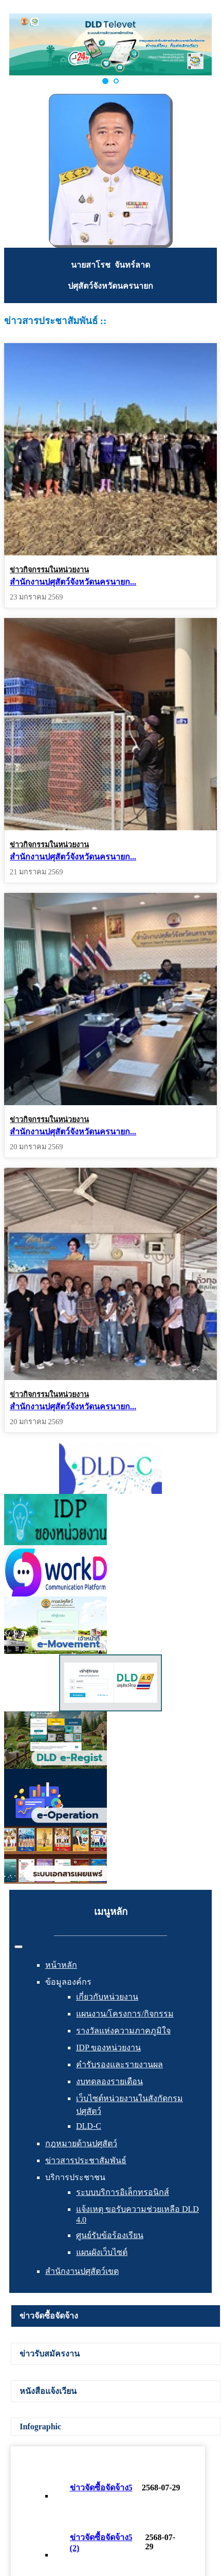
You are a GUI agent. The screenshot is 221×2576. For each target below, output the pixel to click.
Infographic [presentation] (40, 2426)
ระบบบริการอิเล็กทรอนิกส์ (122, 2192)
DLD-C (88, 2126)
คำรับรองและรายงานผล (119, 2064)
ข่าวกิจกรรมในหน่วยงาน (49, 570)
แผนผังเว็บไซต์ (101, 2252)
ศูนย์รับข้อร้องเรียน (109, 2235)
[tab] (115, 2316)
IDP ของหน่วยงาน (108, 2047)
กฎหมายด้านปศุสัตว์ (81, 2143)
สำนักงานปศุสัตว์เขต (82, 2271)
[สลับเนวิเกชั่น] (18, 1946)
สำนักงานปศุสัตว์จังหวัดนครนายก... (73, 581)
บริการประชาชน (75, 2177)
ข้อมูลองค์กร (68, 1982)
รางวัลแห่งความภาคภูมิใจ (123, 2030)
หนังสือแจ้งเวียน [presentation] (48, 2391)
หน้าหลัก (61, 1965)
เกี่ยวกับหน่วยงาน (107, 1996)
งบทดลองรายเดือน (109, 2081)
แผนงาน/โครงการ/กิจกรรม (125, 2013)
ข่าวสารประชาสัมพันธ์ (85, 2160)
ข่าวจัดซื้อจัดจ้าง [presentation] (49, 2315)
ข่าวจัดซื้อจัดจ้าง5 (101, 2487)
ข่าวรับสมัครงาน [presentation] (50, 2353)
